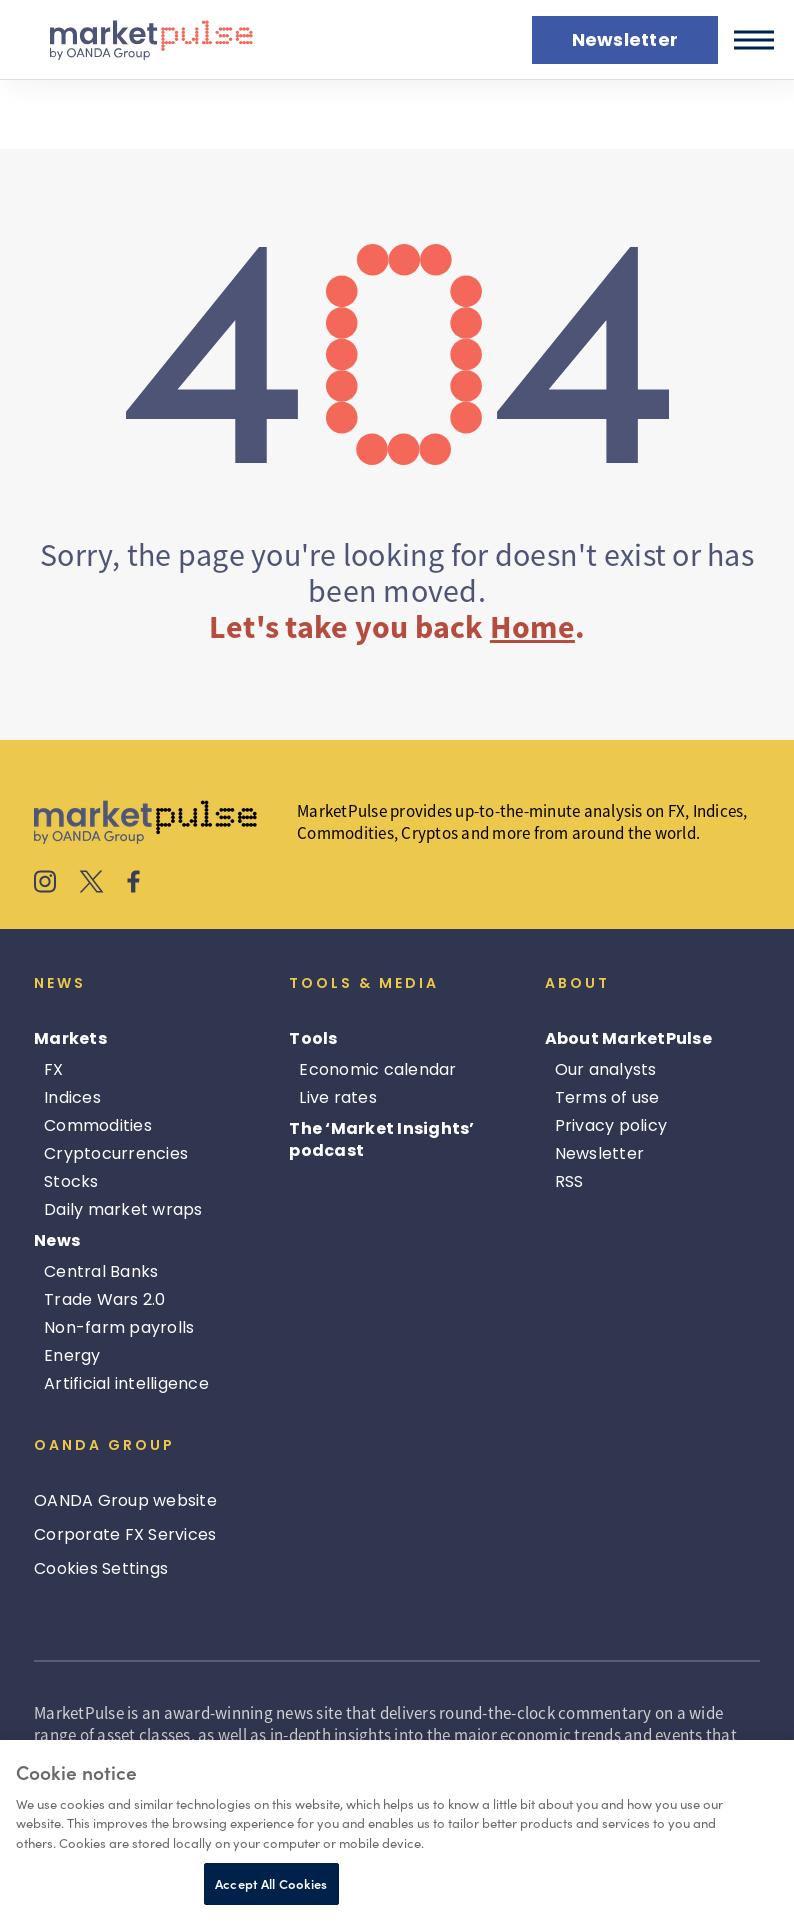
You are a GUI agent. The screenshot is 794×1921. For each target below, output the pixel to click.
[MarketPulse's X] (92, 884)
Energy (72, 1355)
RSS (569, 1181)
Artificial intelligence (126, 1383)
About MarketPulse (628, 1038)
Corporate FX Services (125, 1534)
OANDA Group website (125, 1500)
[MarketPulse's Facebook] (133, 884)
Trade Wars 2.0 (105, 1299)
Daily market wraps (123, 1209)
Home (532, 627)
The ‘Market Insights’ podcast (381, 1139)
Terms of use (607, 1097)
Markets (70, 1038)
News (57, 1240)
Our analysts (606, 1069)
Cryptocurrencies (116, 1153)
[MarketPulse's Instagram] (45, 884)
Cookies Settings (101, 1568)
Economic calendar (377, 1069)
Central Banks (101, 1271)
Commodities (98, 1125)
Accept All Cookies (271, 1883)
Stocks (71, 1181)
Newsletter (600, 1153)
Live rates (338, 1097)
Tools (313, 1038)
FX (54, 1069)
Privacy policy (611, 1125)
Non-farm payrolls (119, 1327)
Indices (72, 1097)
